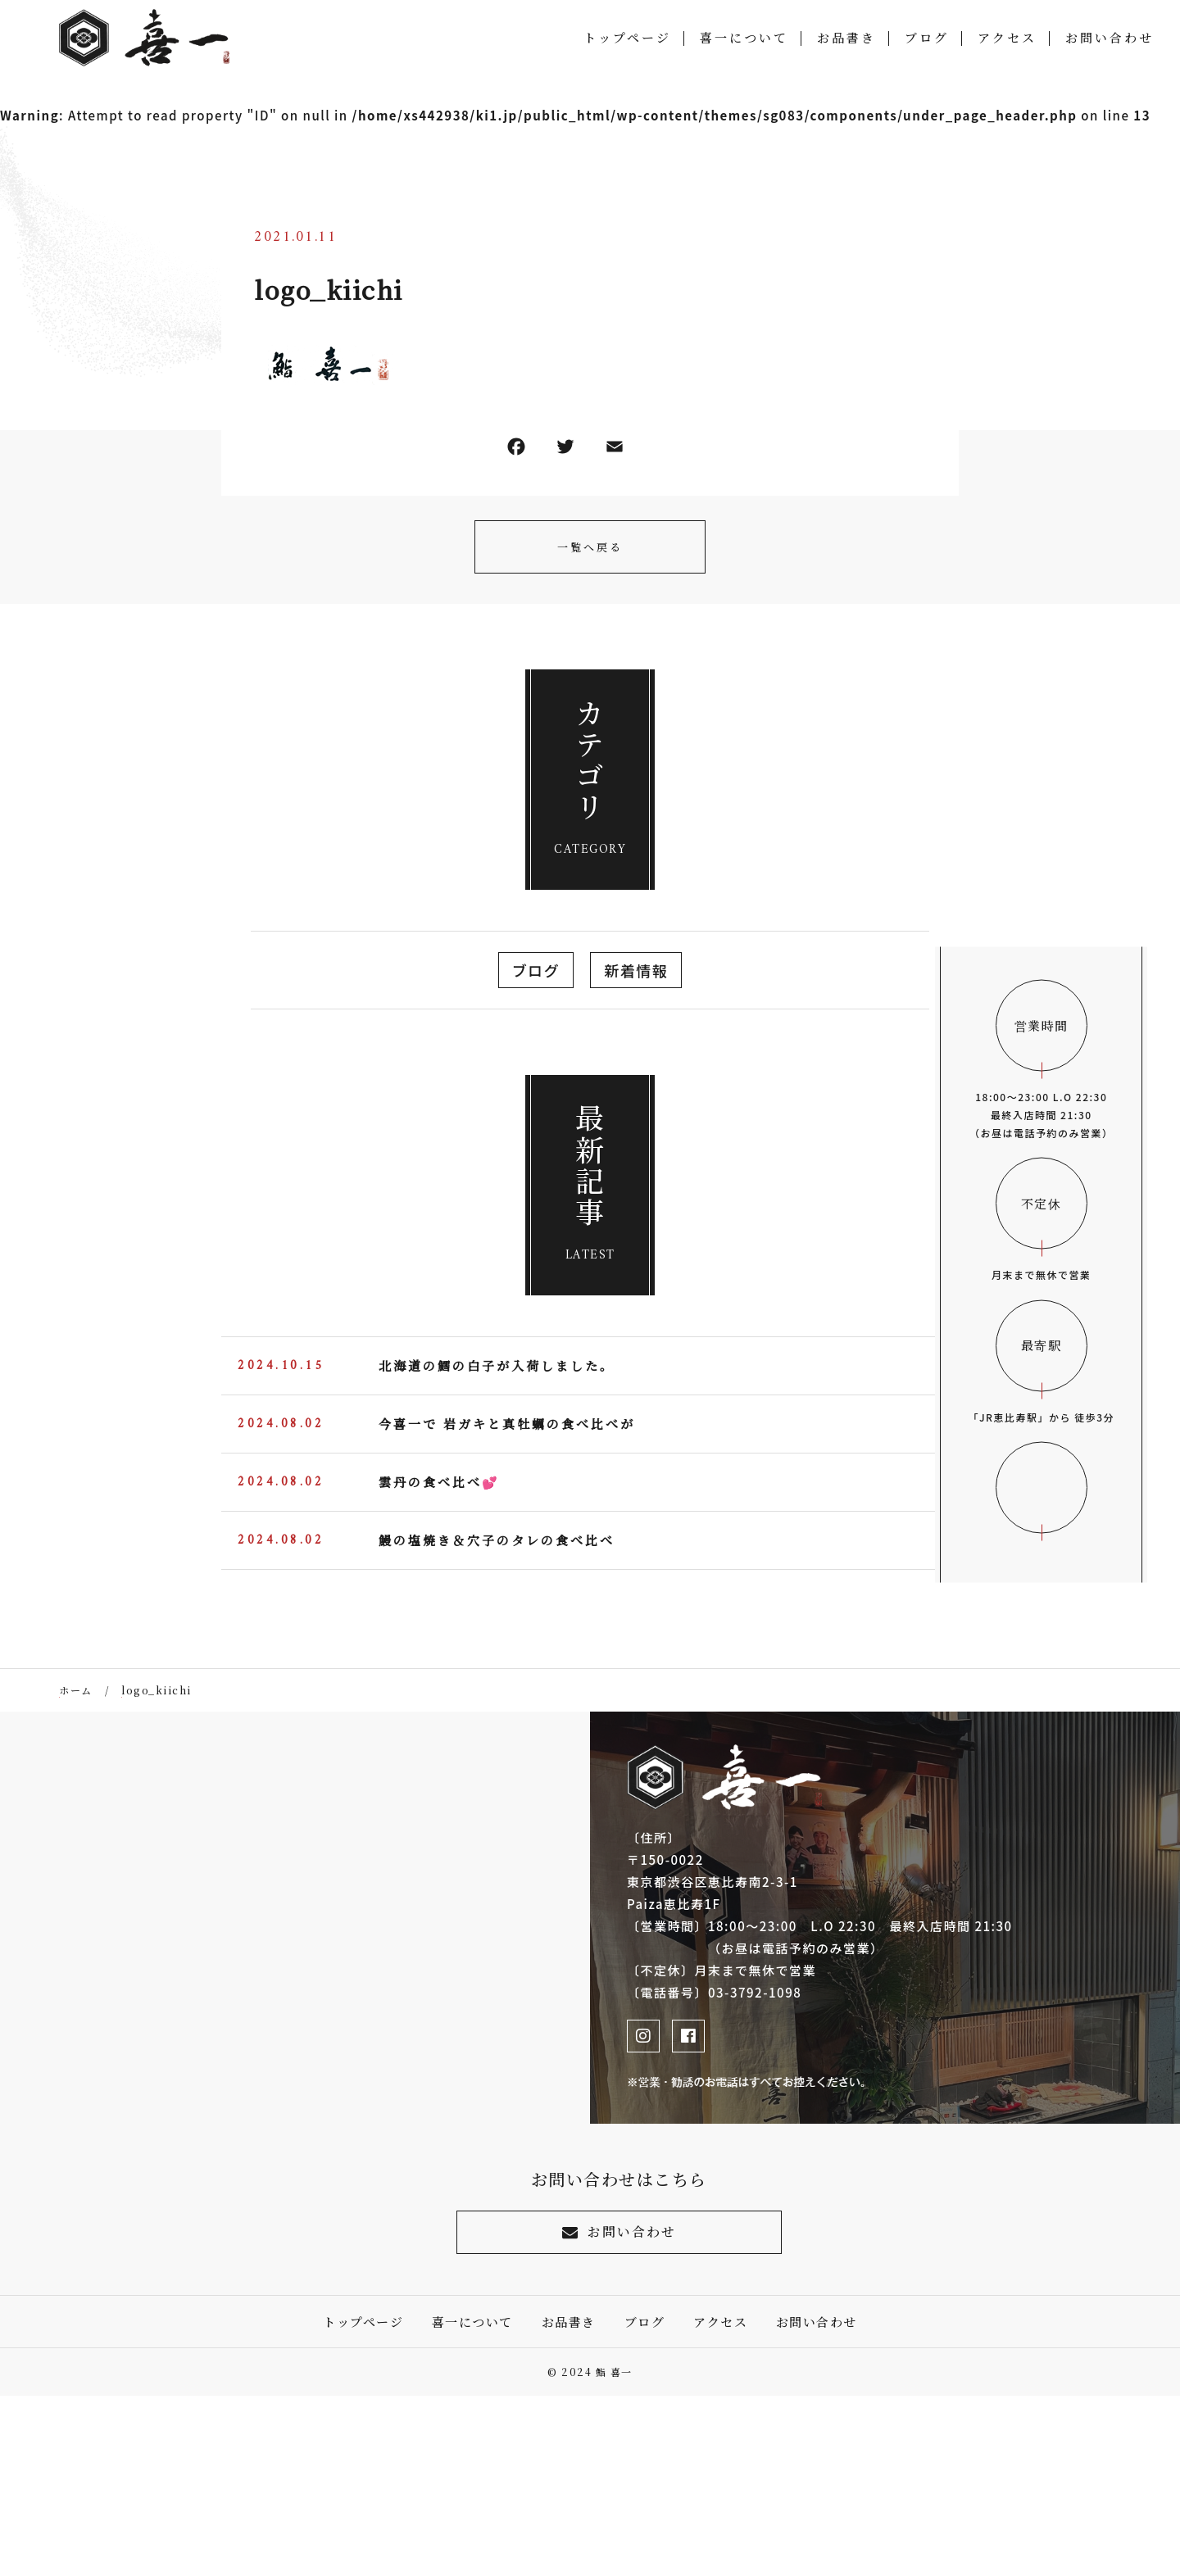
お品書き (846, 40)
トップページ (627, 40)
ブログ (927, 40)
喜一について (744, 40)
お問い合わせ (1109, 40)
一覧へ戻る (590, 547)
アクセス (1007, 40)
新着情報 (636, 970)
